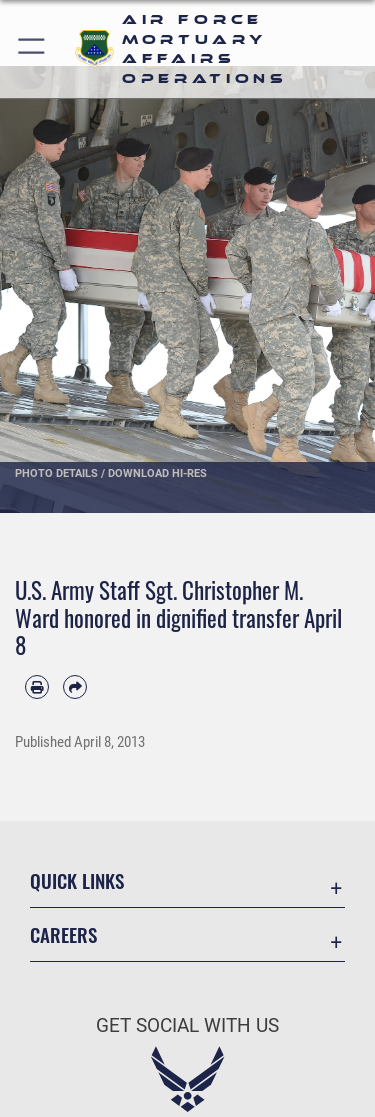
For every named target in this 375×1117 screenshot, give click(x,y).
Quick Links (77, 880)
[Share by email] (75, 687)
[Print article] (37, 687)
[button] (32, 49)
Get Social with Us (187, 1025)
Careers (63, 934)
